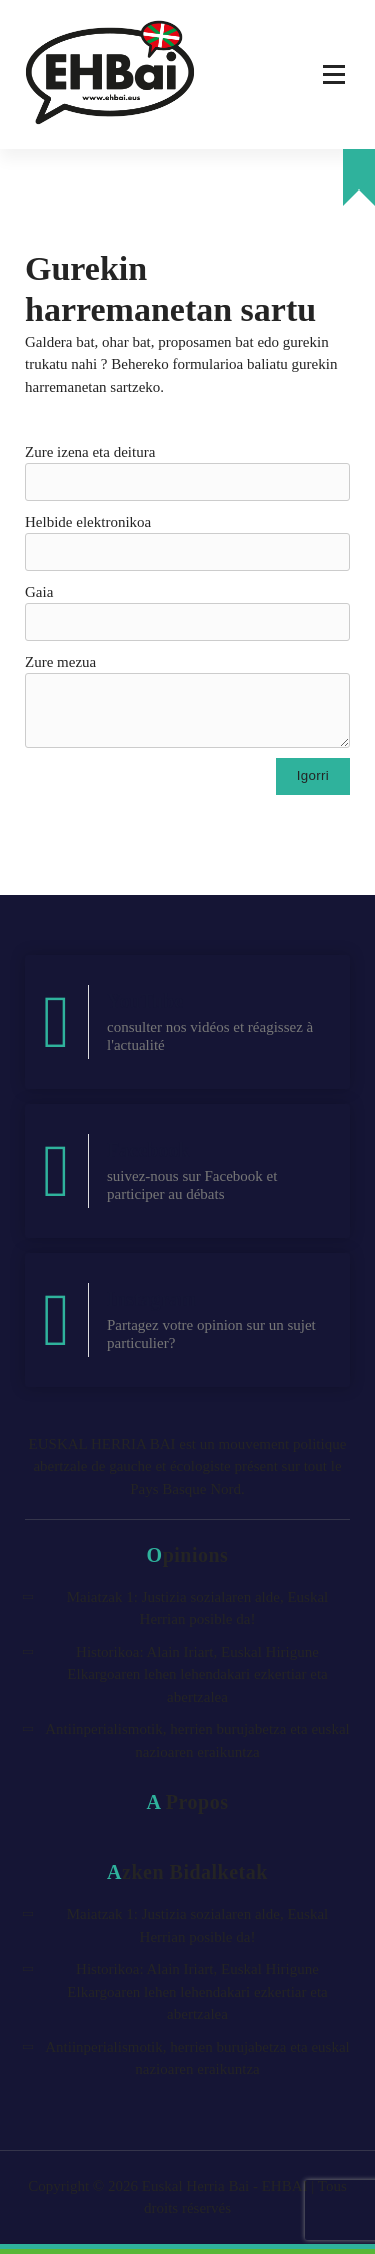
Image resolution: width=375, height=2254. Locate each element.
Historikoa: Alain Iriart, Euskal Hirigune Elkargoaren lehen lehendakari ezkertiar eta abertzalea (197, 1674)
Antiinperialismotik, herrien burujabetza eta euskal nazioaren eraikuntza (197, 1740)
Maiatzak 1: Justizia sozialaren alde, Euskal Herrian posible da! (198, 1608)
